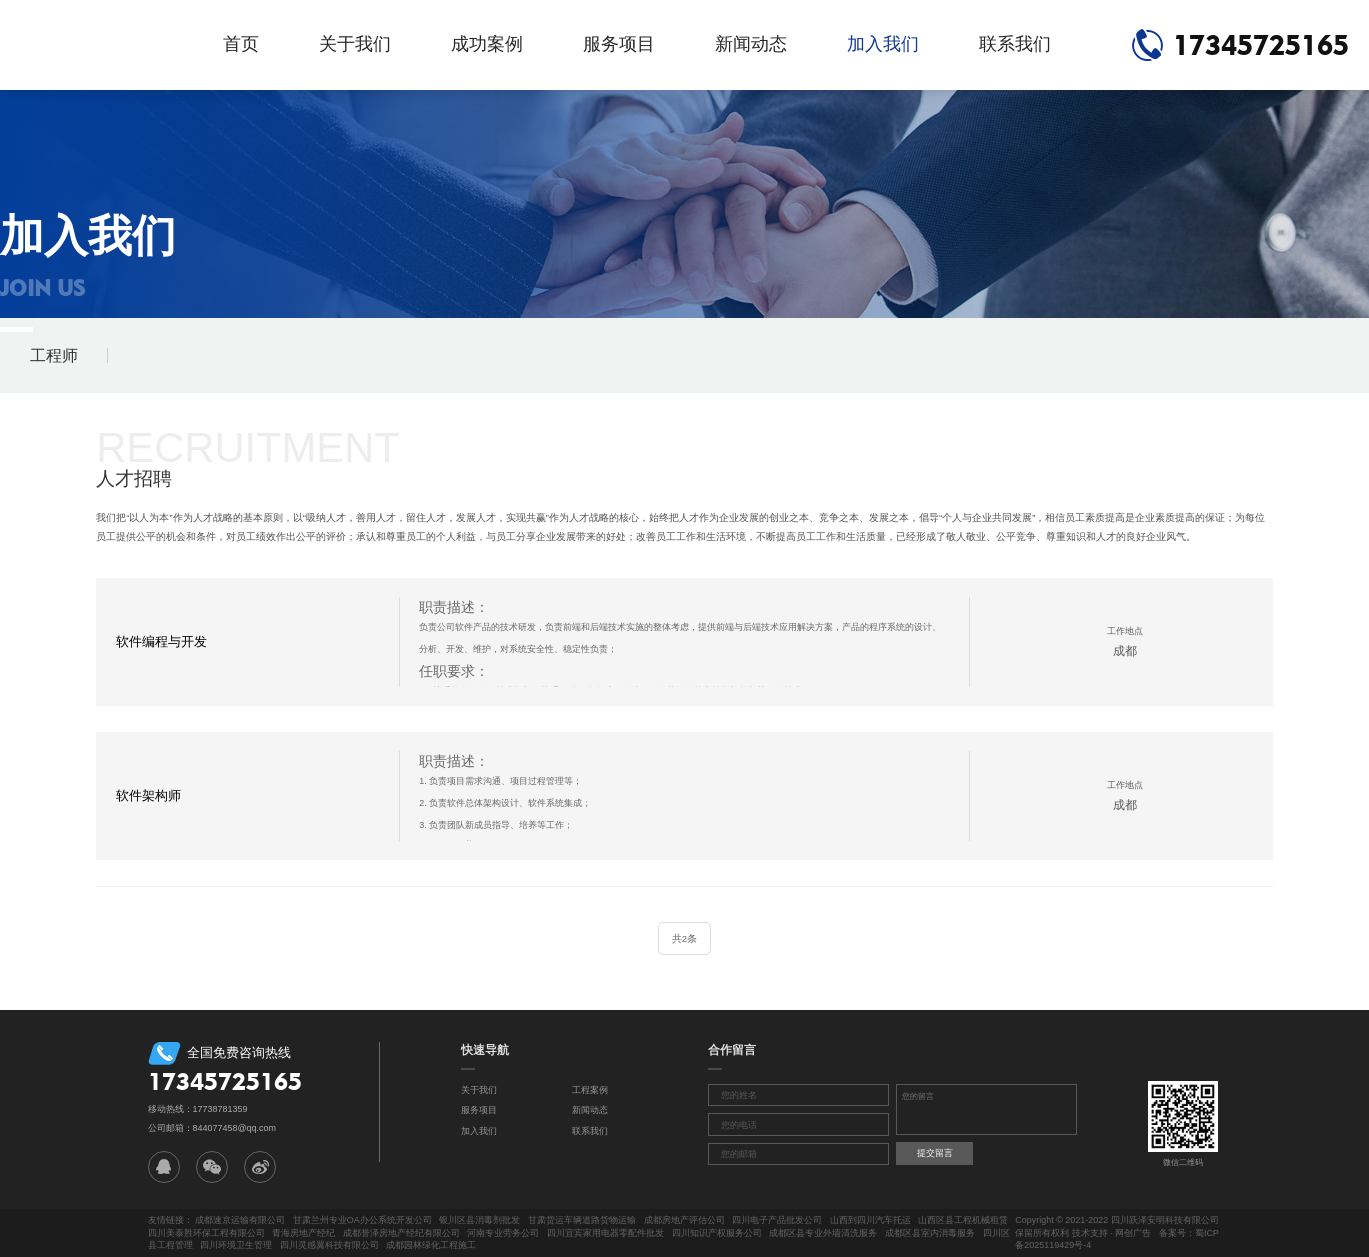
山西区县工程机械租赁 (963, 1220)
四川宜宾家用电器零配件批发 (605, 1233)
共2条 (684, 938)
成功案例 (487, 44)
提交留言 (935, 1153)
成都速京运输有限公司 (240, 1220)
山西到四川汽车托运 (870, 1220)
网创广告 (1133, 1233)
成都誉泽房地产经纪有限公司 (401, 1233)
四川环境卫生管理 (236, 1245)
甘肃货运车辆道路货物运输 (582, 1220)
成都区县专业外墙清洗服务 (823, 1233)
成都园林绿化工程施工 (431, 1245)
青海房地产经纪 (303, 1233)
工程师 (54, 355)
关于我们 (355, 44)
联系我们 (1015, 44)
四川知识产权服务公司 (717, 1233)
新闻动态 (751, 44)
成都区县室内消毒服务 (930, 1233)
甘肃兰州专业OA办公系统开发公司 (362, 1220)
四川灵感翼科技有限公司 (329, 1245)
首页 (241, 44)
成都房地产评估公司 (684, 1220)
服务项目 (619, 44)
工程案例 (590, 1090)
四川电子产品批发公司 (777, 1220)
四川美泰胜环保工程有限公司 (206, 1233)
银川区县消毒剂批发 (479, 1220)
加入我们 (883, 44)
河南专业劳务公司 (503, 1233)
